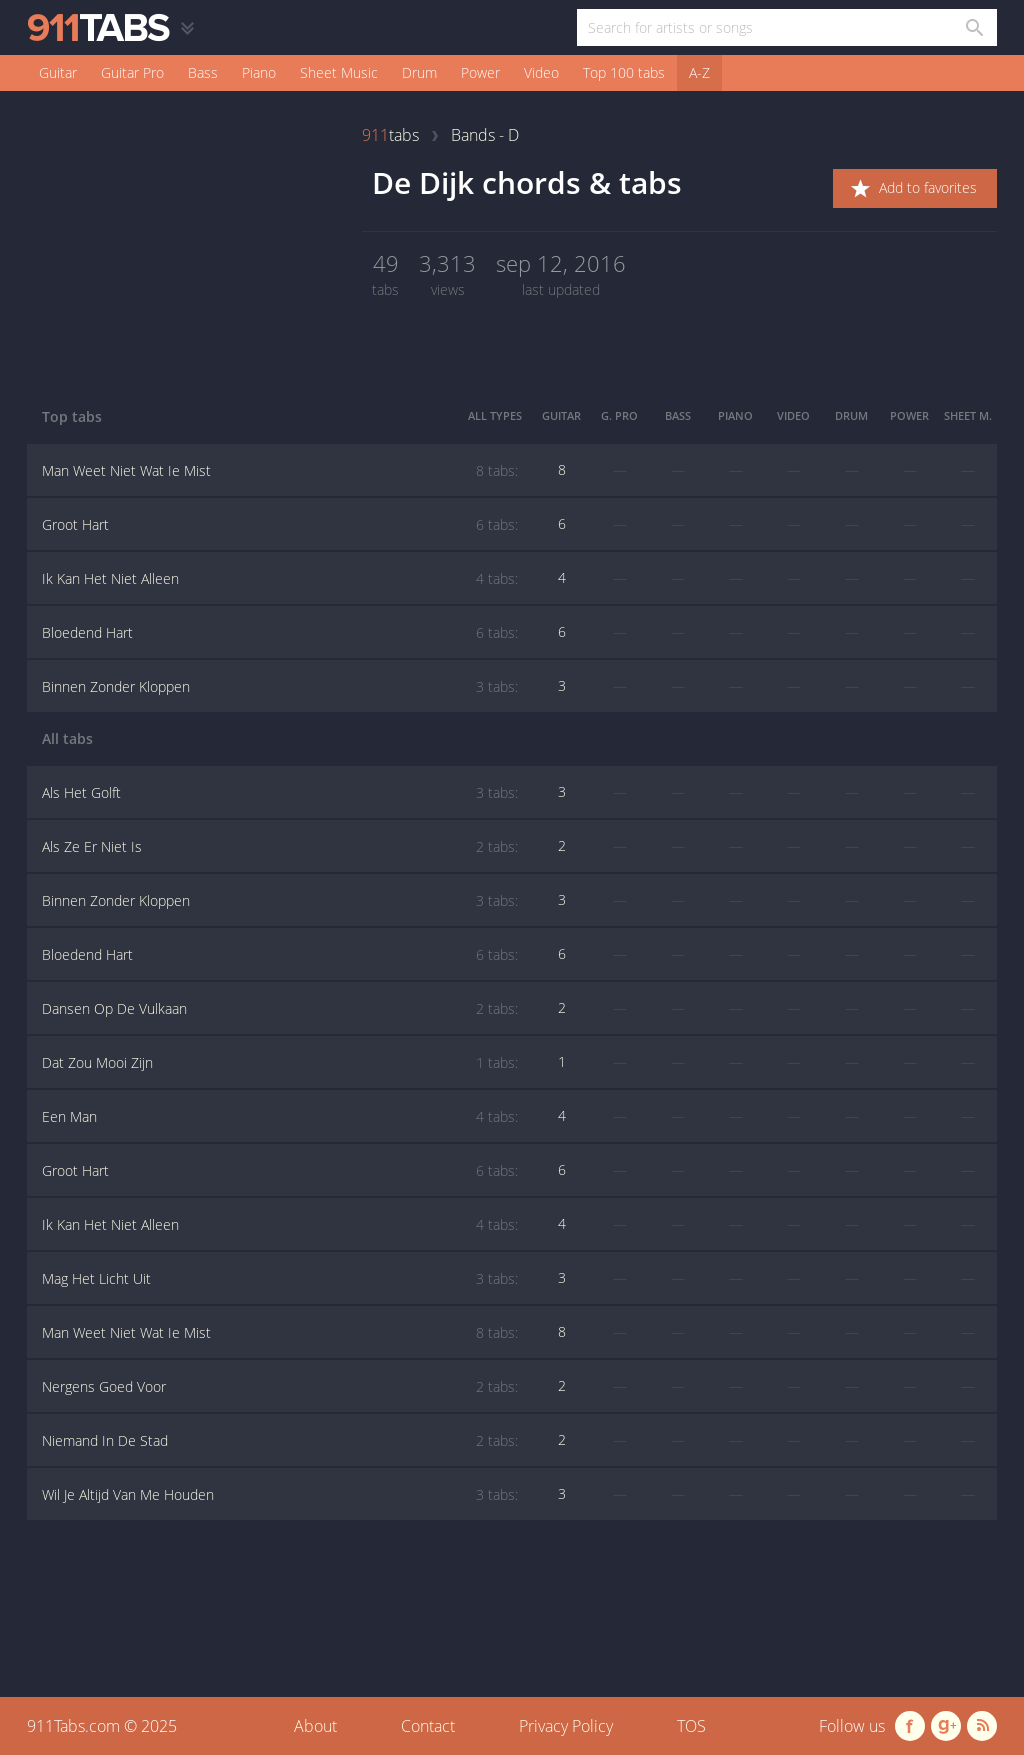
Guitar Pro (132, 72)
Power (480, 72)
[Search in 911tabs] (973, 27)
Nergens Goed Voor (280, 1387)
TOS (691, 1726)
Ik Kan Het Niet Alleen (280, 579)
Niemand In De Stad (280, 1441)
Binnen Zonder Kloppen (280, 687)
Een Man (280, 1117)
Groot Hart (280, 525)
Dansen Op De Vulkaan (280, 1009)
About (315, 1726)
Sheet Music (339, 72)
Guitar (58, 72)
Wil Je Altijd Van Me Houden (280, 1495)
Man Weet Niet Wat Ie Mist (280, 471)
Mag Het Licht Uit (280, 1279)
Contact (428, 1726)
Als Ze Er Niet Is (280, 847)
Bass (203, 72)
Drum (419, 72)
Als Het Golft (280, 793)
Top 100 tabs (624, 72)
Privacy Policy (566, 1726)
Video (541, 72)
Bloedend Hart (280, 633)
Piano (259, 72)
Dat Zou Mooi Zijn (280, 1063)
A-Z (699, 72)
